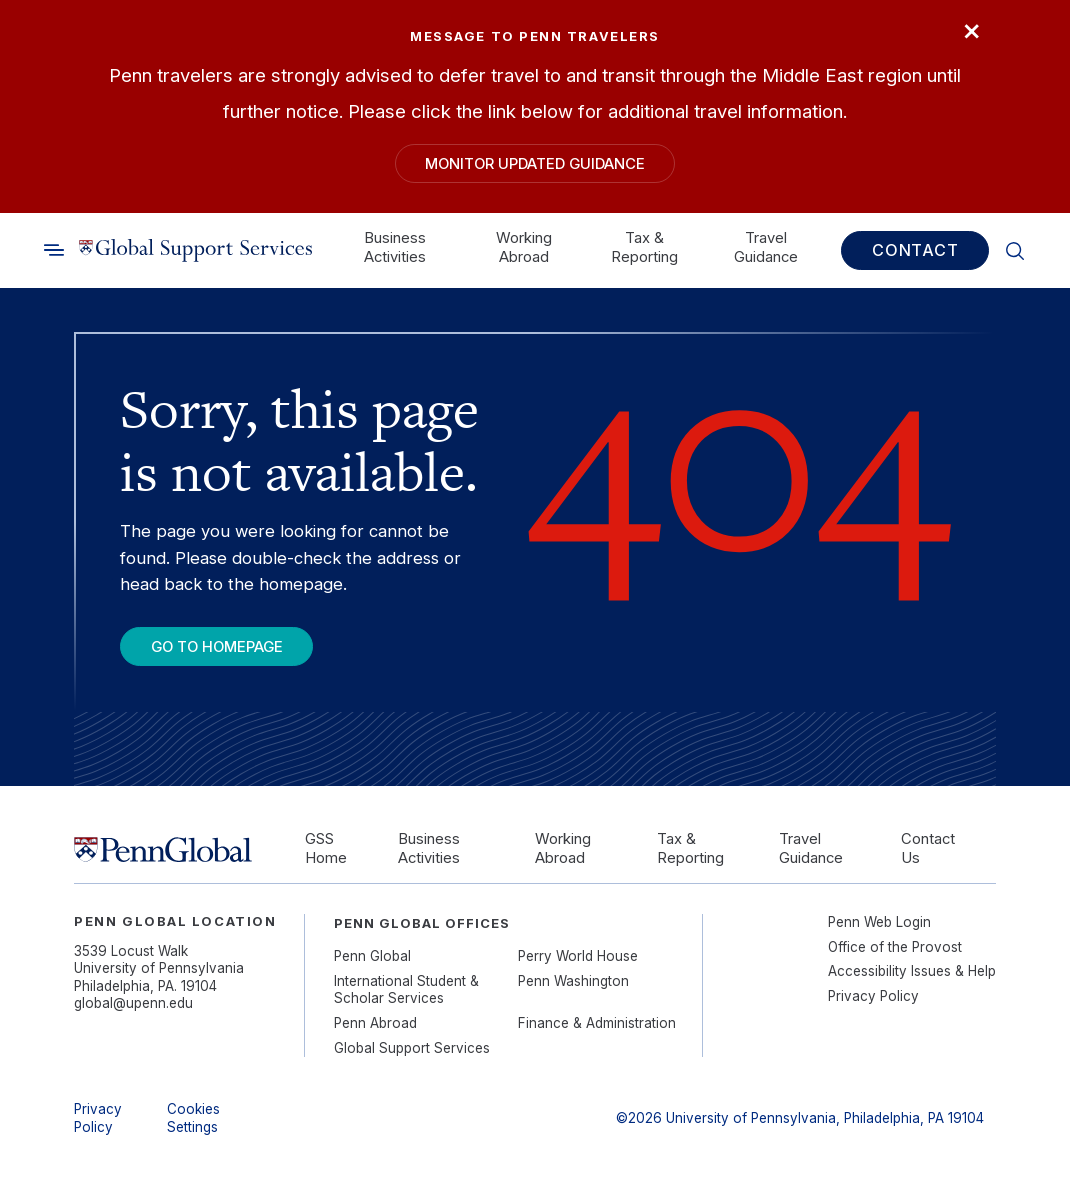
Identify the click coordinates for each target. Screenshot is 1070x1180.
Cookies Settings (193, 1117)
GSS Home (326, 848)
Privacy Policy (873, 996)
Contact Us (928, 848)
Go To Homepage (217, 647)
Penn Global (372, 956)
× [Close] (971, 29)
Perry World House (578, 956)
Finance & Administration (597, 1023)
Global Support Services (412, 1048)
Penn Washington (573, 981)
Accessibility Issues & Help (912, 971)
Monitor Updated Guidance (535, 164)
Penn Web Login (879, 922)
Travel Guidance (766, 246)
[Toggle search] (54, 249)
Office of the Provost (895, 947)
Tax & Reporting (644, 246)
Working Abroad (524, 246)
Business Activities (395, 246)
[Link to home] (195, 249)
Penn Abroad (375, 1023)
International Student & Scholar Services (406, 989)
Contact (915, 250)
